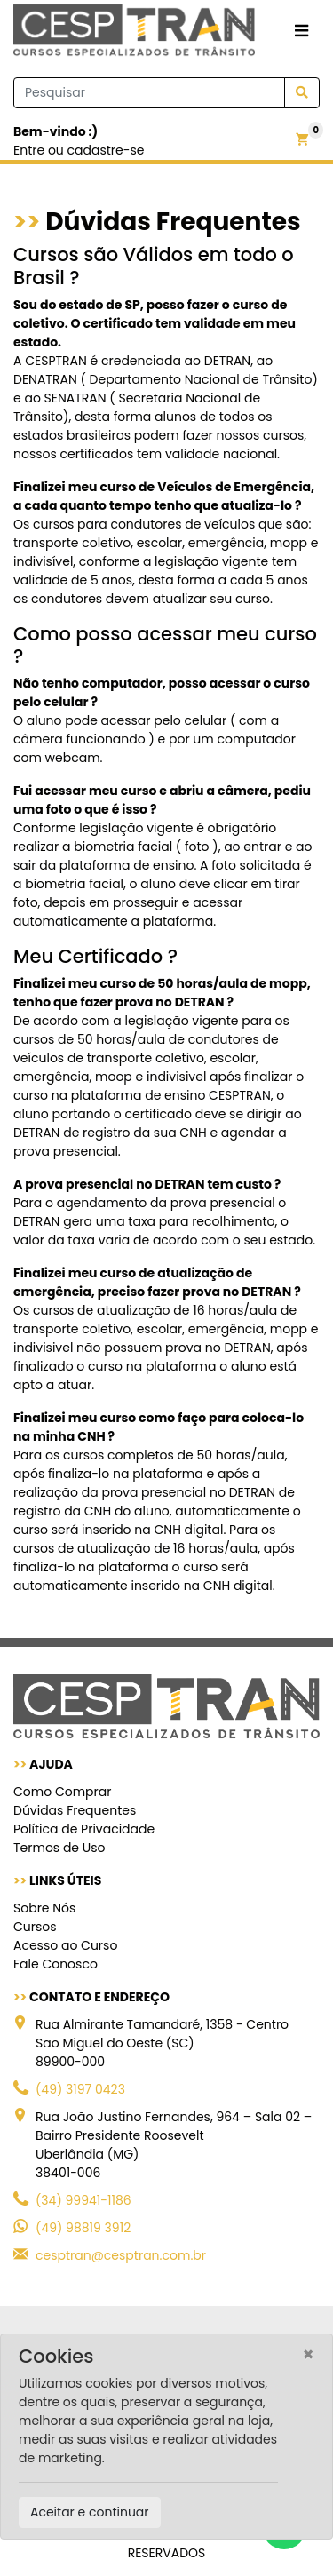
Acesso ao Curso (65, 1945)
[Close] (308, 2354)
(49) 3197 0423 (80, 2089)
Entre (28, 150)
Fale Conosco (55, 1964)
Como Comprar (62, 1792)
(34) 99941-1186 (83, 2200)
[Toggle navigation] (301, 31)
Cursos (35, 1927)
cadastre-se (106, 150)
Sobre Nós (44, 1908)
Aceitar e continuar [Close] (89, 2512)
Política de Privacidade (84, 1829)
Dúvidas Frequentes (74, 1810)
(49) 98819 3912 (83, 2228)
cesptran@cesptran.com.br (121, 2255)
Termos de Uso (59, 1847)
